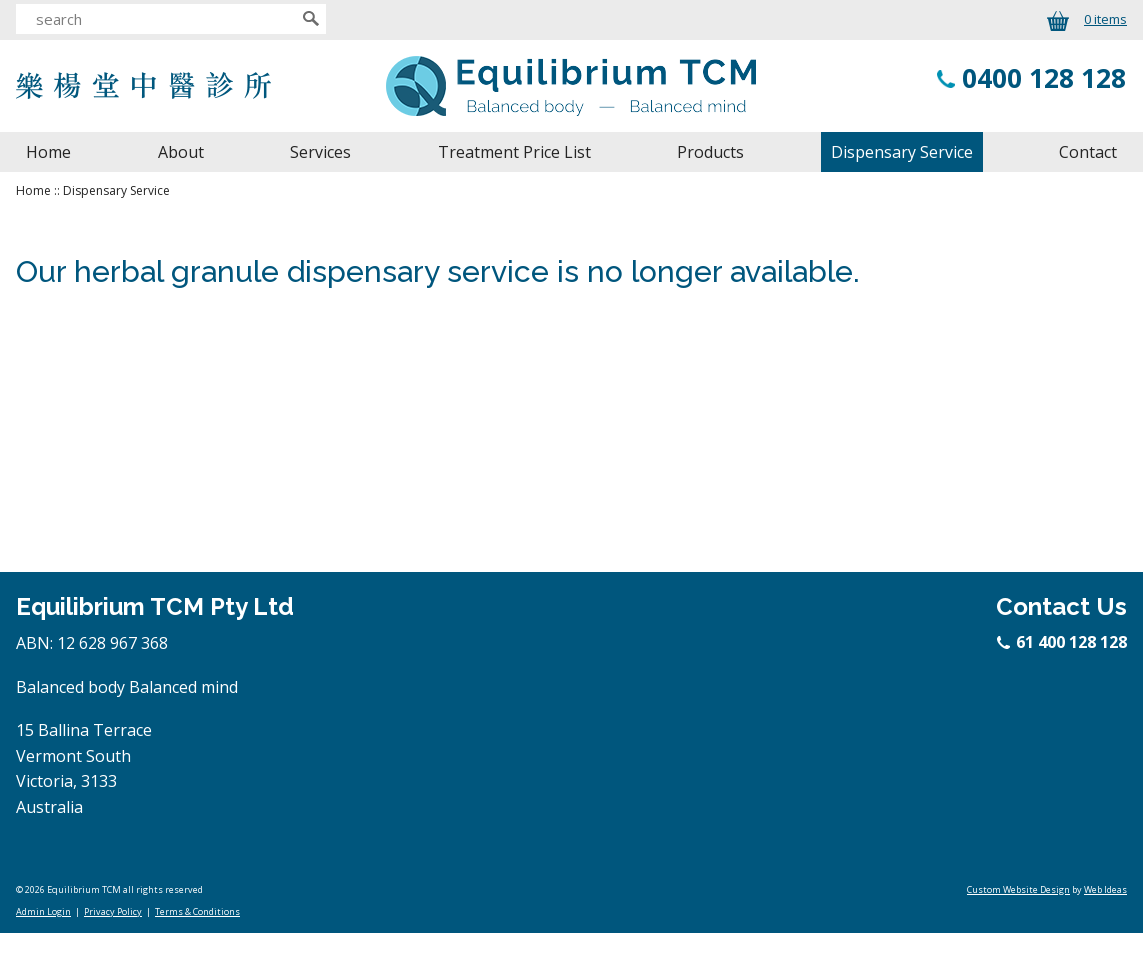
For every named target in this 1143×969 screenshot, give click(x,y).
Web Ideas (1105, 889)
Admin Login (43, 911)
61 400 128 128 (1063, 642)
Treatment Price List (514, 152)
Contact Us (1061, 606)
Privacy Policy (113, 911)
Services (320, 152)
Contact (1088, 152)
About (181, 152)
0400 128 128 (1044, 78)
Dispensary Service (902, 152)
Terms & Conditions (197, 911)
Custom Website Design (1018, 889)
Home (48, 152)
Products (710, 152)
